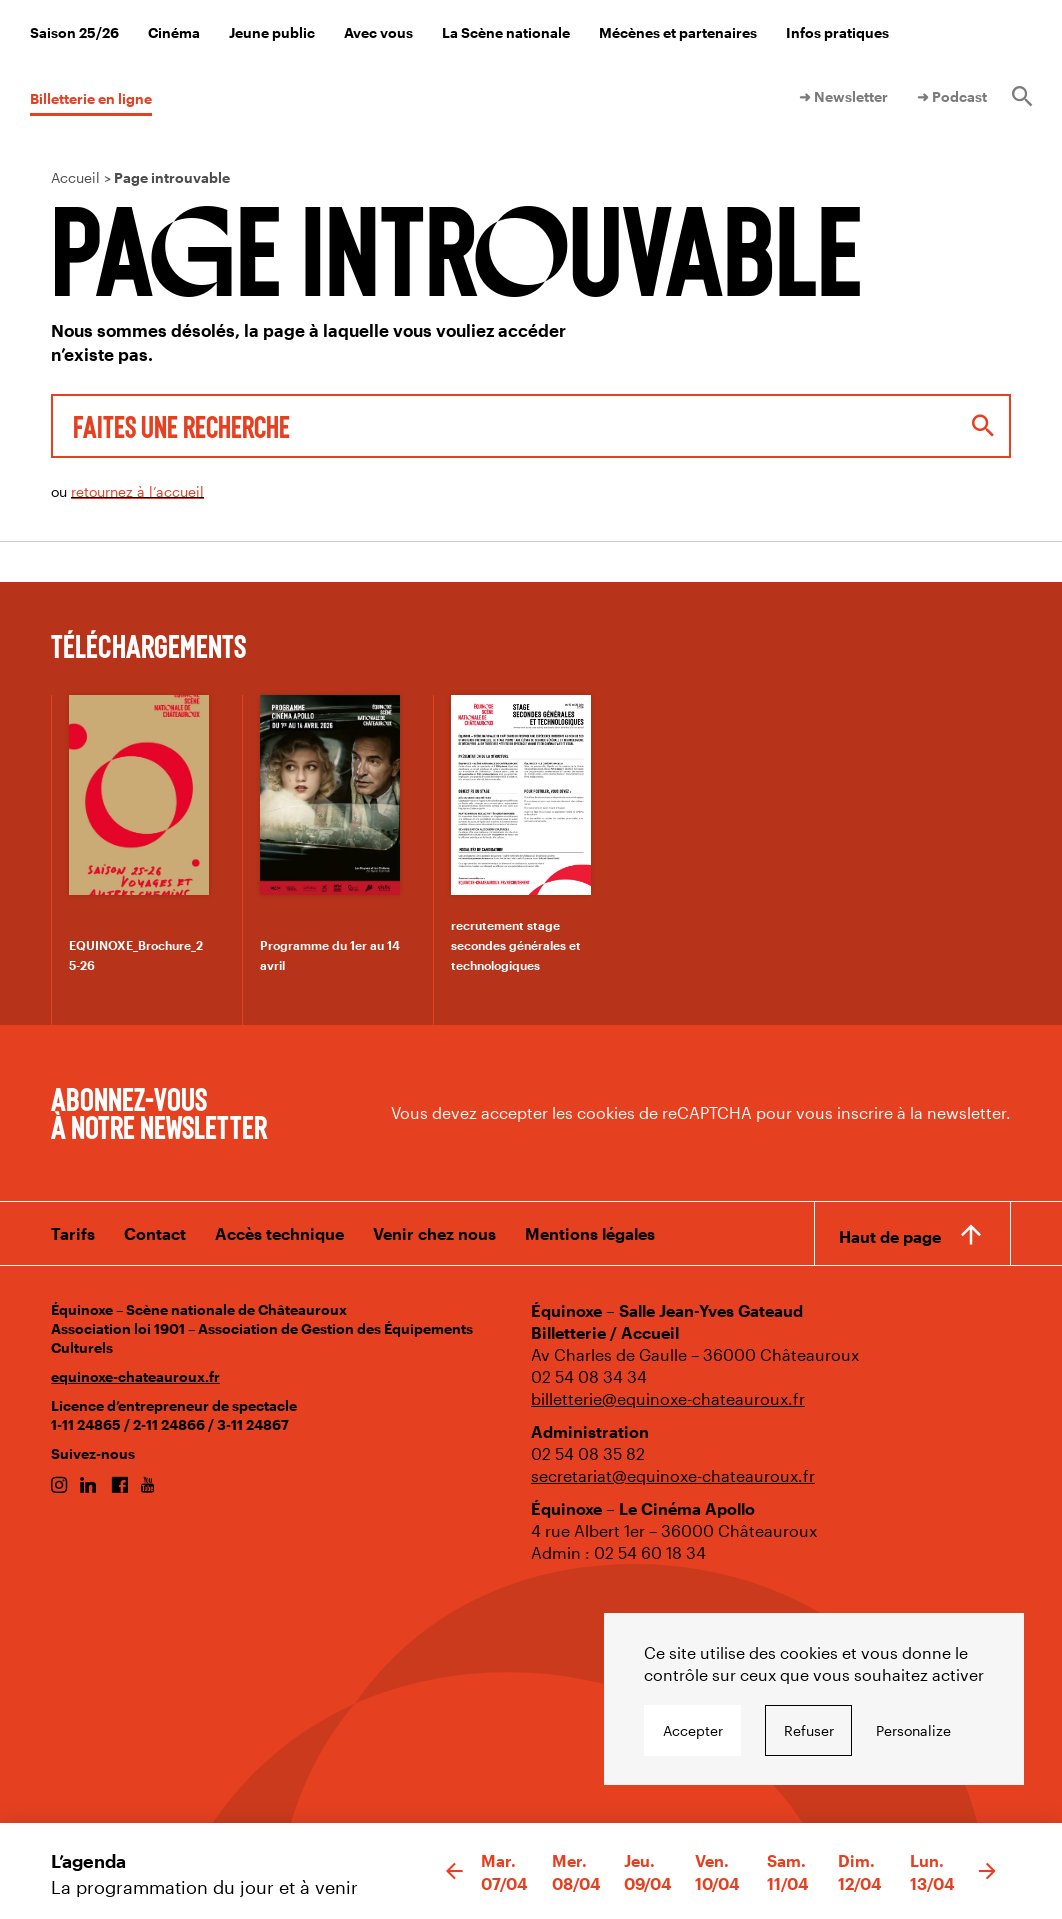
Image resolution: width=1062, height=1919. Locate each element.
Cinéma (174, 32)
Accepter (693, 1730)
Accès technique (279, 1233)
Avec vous (378, 32)
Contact (155, 1233)
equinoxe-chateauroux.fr (135, 1376)
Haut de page (890, 1236)
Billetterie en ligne (91, 98)
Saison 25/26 (74, 32)
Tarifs (73, 1233)
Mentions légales (590, 1233)
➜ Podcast (952, 96)
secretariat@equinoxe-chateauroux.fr (673, 1475)
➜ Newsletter (843, 96)
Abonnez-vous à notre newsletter (159, 1112)
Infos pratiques (837, 32)
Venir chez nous (434, 1233)
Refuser (809, 1730)
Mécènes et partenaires (678, 32)
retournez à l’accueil (137, 491)
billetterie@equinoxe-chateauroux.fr (668, 1398)
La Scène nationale (506, 32)
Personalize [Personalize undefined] (913, 1730)
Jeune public (272, 32)
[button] (454, 1872)
